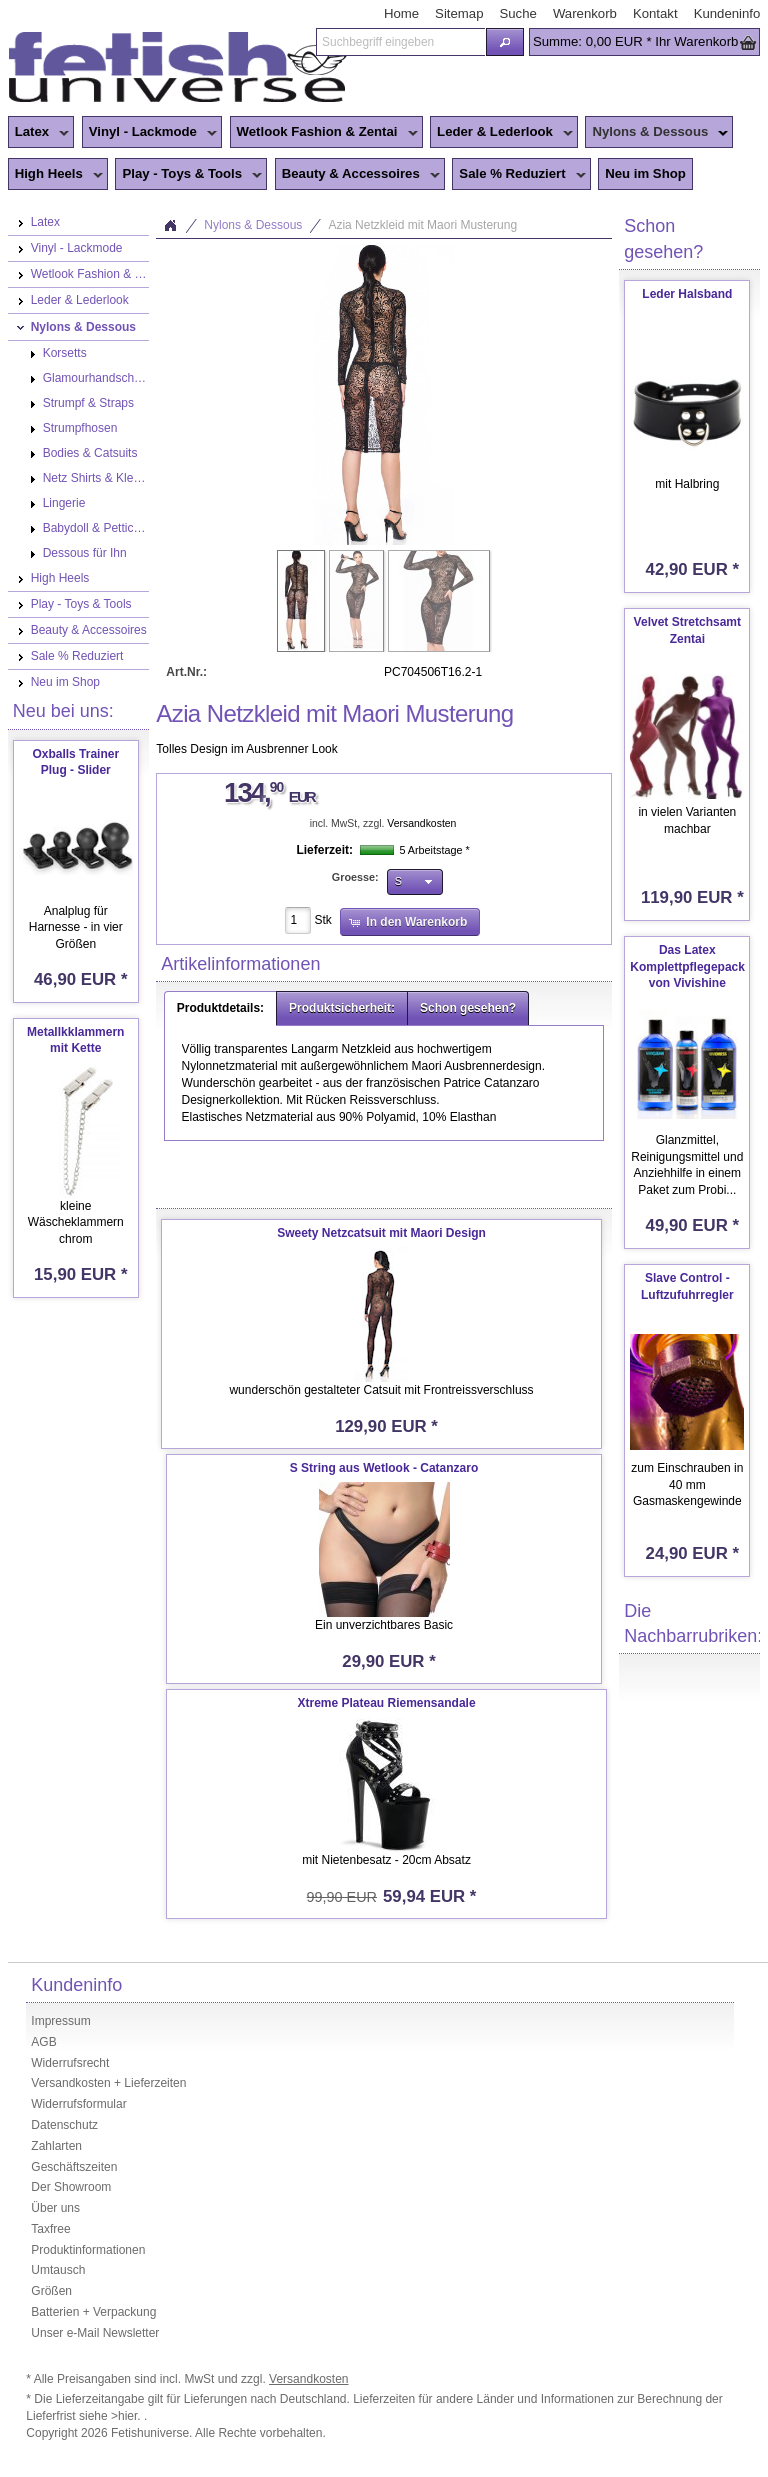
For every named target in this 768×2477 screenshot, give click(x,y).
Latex (38, 133)
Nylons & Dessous (656, 133)
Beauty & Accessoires (357, 175)
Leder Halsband (687, 294)
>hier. (127, 2416)
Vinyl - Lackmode (149, 133)
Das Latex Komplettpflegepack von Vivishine (687, 967)
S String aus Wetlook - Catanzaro (384, 1468)
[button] (505, 42)
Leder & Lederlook (501, 133)
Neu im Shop (645, 173)
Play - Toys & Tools (188, 175)
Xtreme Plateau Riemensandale (386, 1703)
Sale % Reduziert (518, 175)
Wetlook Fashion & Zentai (324, 133)
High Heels (55, 175)
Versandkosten (421, 823)
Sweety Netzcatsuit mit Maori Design (381, 1233)
